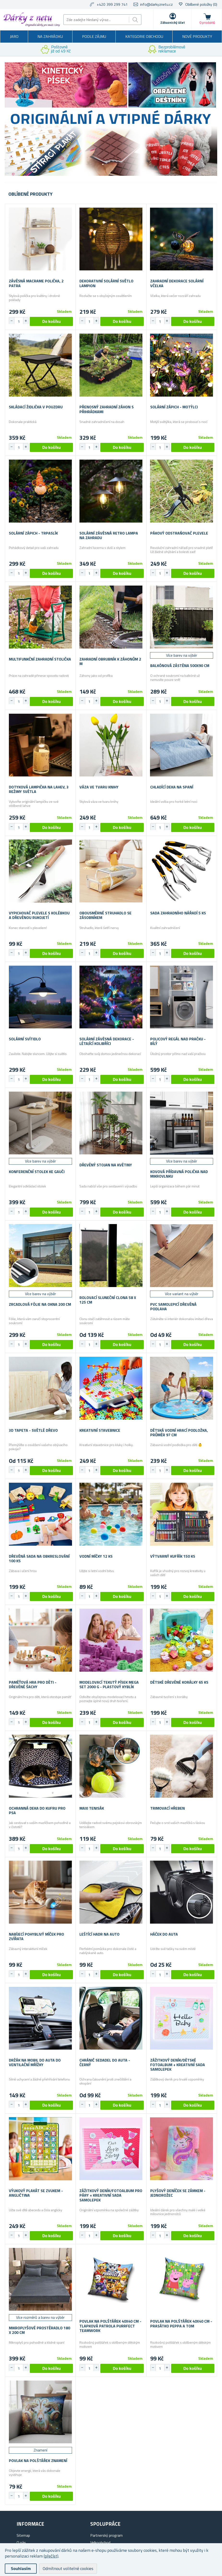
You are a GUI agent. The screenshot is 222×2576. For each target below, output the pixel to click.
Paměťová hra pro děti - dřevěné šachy (32, 1684)
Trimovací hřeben (167, 1808)
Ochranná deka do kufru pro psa (37, 1810)
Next (218, 49)
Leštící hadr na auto (99, 1934)
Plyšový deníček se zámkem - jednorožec (177, 2193)
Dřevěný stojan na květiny (105, 1165)
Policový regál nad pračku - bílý (178, 1041)
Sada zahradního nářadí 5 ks (178, 913)
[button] (25, 320)
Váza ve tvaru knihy (99, 787)
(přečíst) (51, 2556)
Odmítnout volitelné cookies (68, 2568)
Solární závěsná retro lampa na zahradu (108, 535)
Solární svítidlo (25, 1039)
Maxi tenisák (91, 1808)
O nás (21, 2542)
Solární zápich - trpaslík (33, 533)
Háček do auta (164, 1934)
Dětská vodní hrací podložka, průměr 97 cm (179, 1432)
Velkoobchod (100, 2542)
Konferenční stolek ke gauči (37, 1171)
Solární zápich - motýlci (174, 407)
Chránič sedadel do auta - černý (104, 2062)
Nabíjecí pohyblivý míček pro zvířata (36, 1936)
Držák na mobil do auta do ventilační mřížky (35, 2062)
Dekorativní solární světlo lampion (106, 283)
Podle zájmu (94, 36)
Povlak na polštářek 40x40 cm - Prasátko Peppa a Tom (181, 2323)
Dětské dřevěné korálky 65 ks (179, 1682)
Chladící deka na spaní (171, 787)
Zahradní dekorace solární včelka (177, 283)
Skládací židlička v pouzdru (36, 407)
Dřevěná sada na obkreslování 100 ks (39, 1558)
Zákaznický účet (172, 22)
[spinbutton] (18, 321)
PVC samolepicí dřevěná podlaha (173, 1306)
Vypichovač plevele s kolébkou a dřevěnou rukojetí (39, 915)
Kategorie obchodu (144, 36)
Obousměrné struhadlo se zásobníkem (105, 915)
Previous (3, 49)
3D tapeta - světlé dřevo (33, 1430)
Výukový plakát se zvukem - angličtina (36, 2193)
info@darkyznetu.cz (156, 4)
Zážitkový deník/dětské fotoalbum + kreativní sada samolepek (177, 2065)
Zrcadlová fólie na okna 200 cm (40, 1304)
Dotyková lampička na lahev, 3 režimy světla (39, 789)
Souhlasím (21, 2568)
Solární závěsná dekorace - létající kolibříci (106, 1041)
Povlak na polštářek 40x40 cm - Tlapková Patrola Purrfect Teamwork (110, 2326)
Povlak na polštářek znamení (38, 2460)
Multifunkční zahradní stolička (40, 659)
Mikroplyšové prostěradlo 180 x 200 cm (39, 2330)
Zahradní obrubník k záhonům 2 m (110, 661)
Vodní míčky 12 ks (96, 1556)
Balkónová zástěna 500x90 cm (179, 665)
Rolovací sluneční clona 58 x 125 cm (107, 1300)
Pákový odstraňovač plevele (179, 533)
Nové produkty (197, 36)
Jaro (14, 36)
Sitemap (23, 2535)
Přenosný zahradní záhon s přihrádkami (106, 409)
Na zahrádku (50, 36)
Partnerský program (106, 2535)
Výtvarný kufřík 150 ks (172, 1556)
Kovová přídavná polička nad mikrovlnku (179, 1174)
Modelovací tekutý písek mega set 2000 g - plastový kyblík (109, 1684)
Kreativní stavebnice (99, 1430)
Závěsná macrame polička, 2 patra (36, 283)
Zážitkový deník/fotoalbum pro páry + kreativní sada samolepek (110, 2195)
